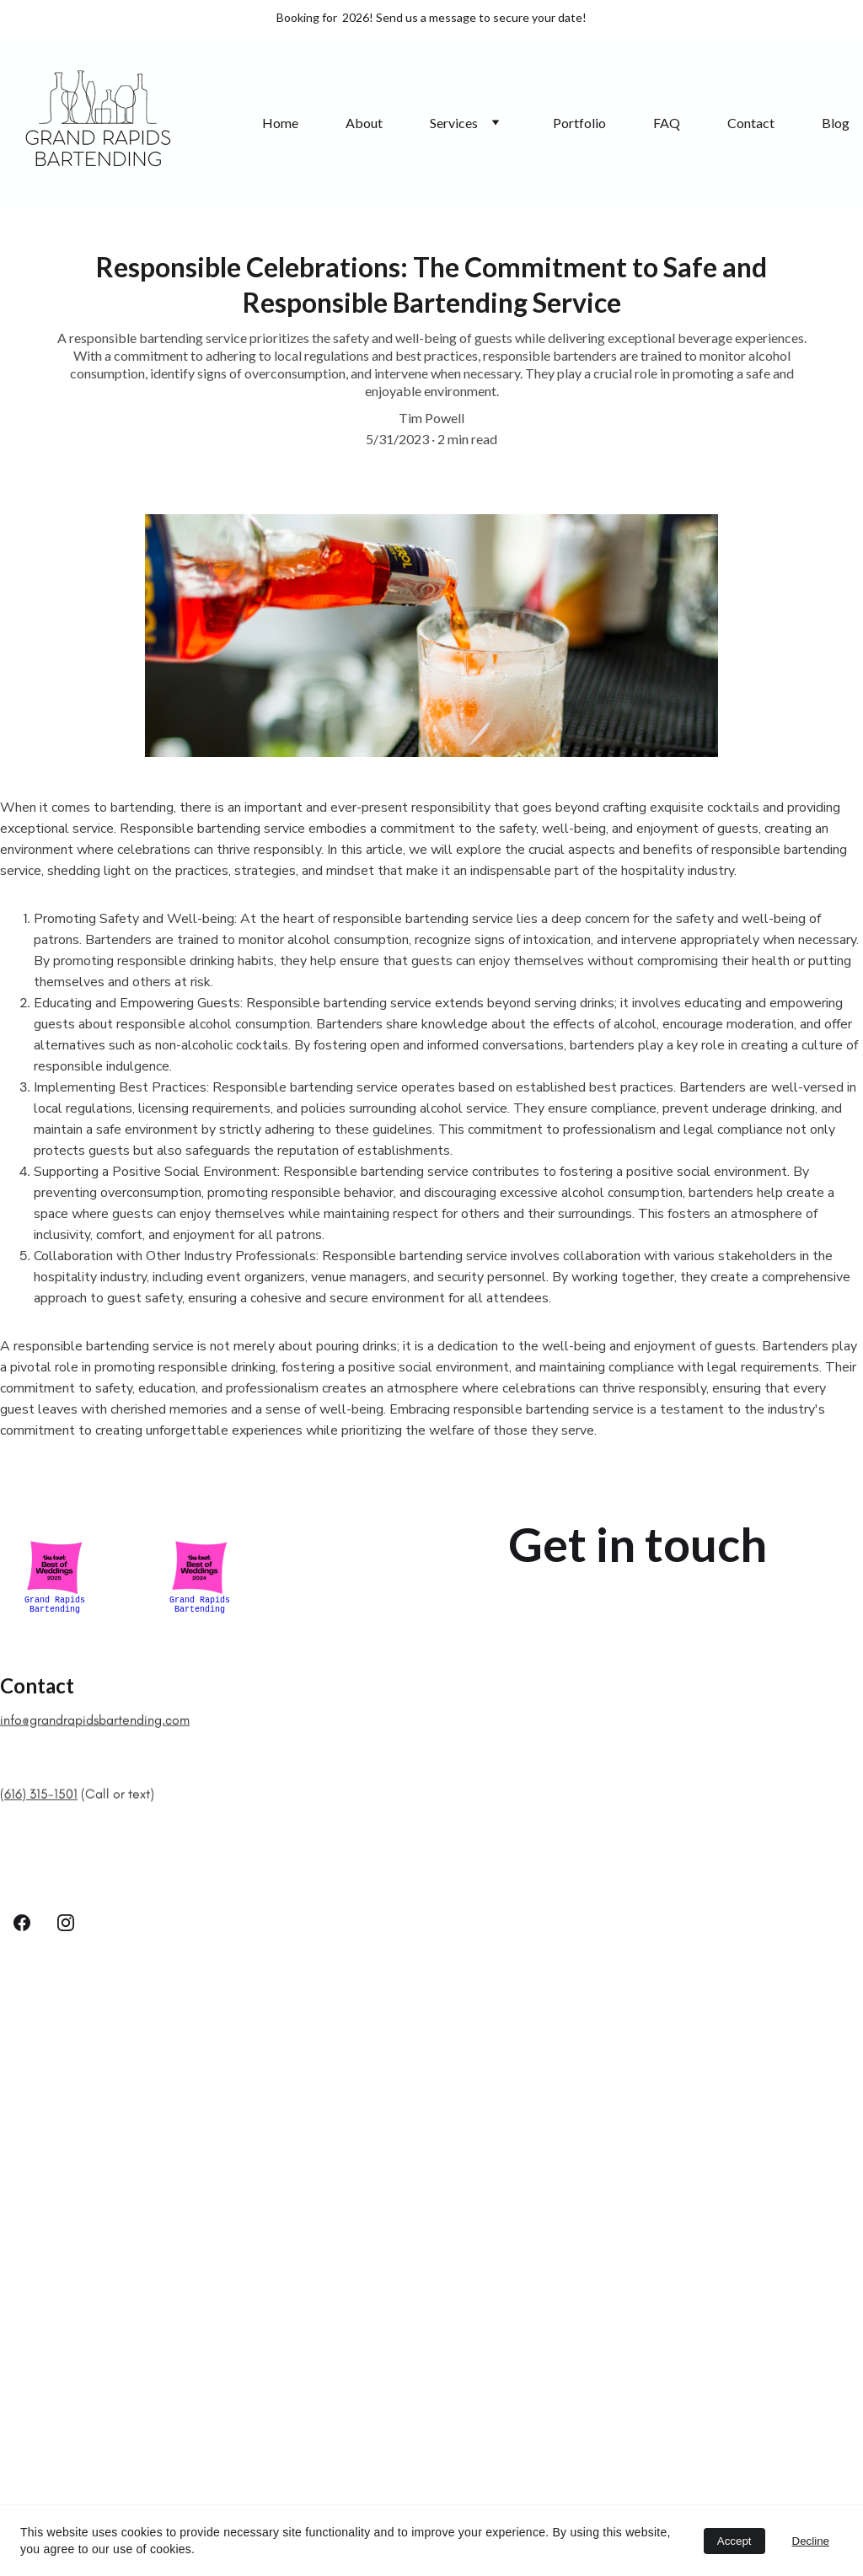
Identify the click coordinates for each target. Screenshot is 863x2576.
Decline (810, 2541)
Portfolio (579, 123)
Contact (751, 123)
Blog (836, 123)
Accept (734, 2541)
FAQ (666, 123)
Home (280, 123)
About (364, 123)
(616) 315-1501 (39, 1803)
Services (454, 123)
